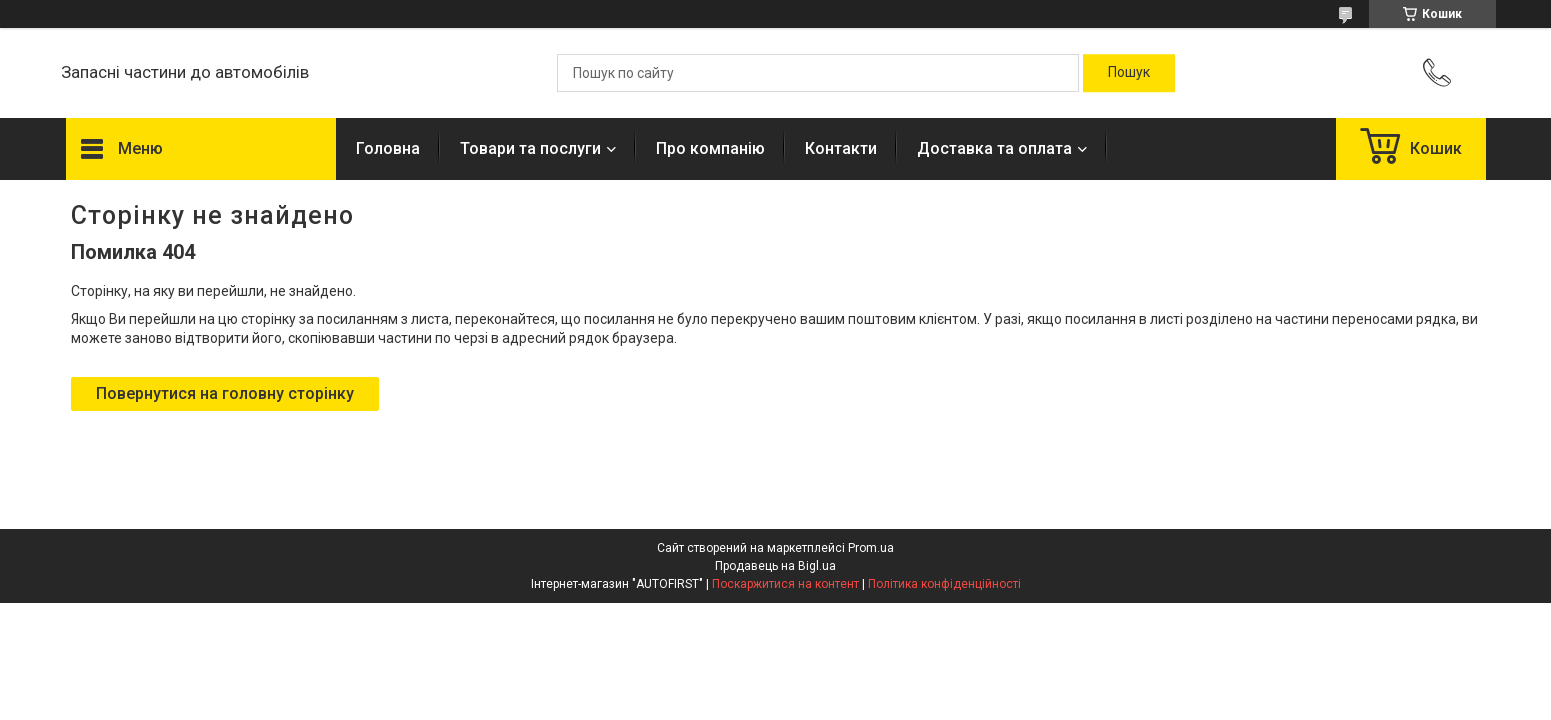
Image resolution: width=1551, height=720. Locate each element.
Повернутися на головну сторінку (225, 393)
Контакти (841, 148)
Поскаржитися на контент (785, 584)
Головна (388, 148)
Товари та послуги (530, 148)
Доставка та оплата (994, 148)
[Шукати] (1129, 73)
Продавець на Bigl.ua (775, 566)
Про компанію (710, 148)
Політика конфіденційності (944, 584)
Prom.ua (871, 548)
